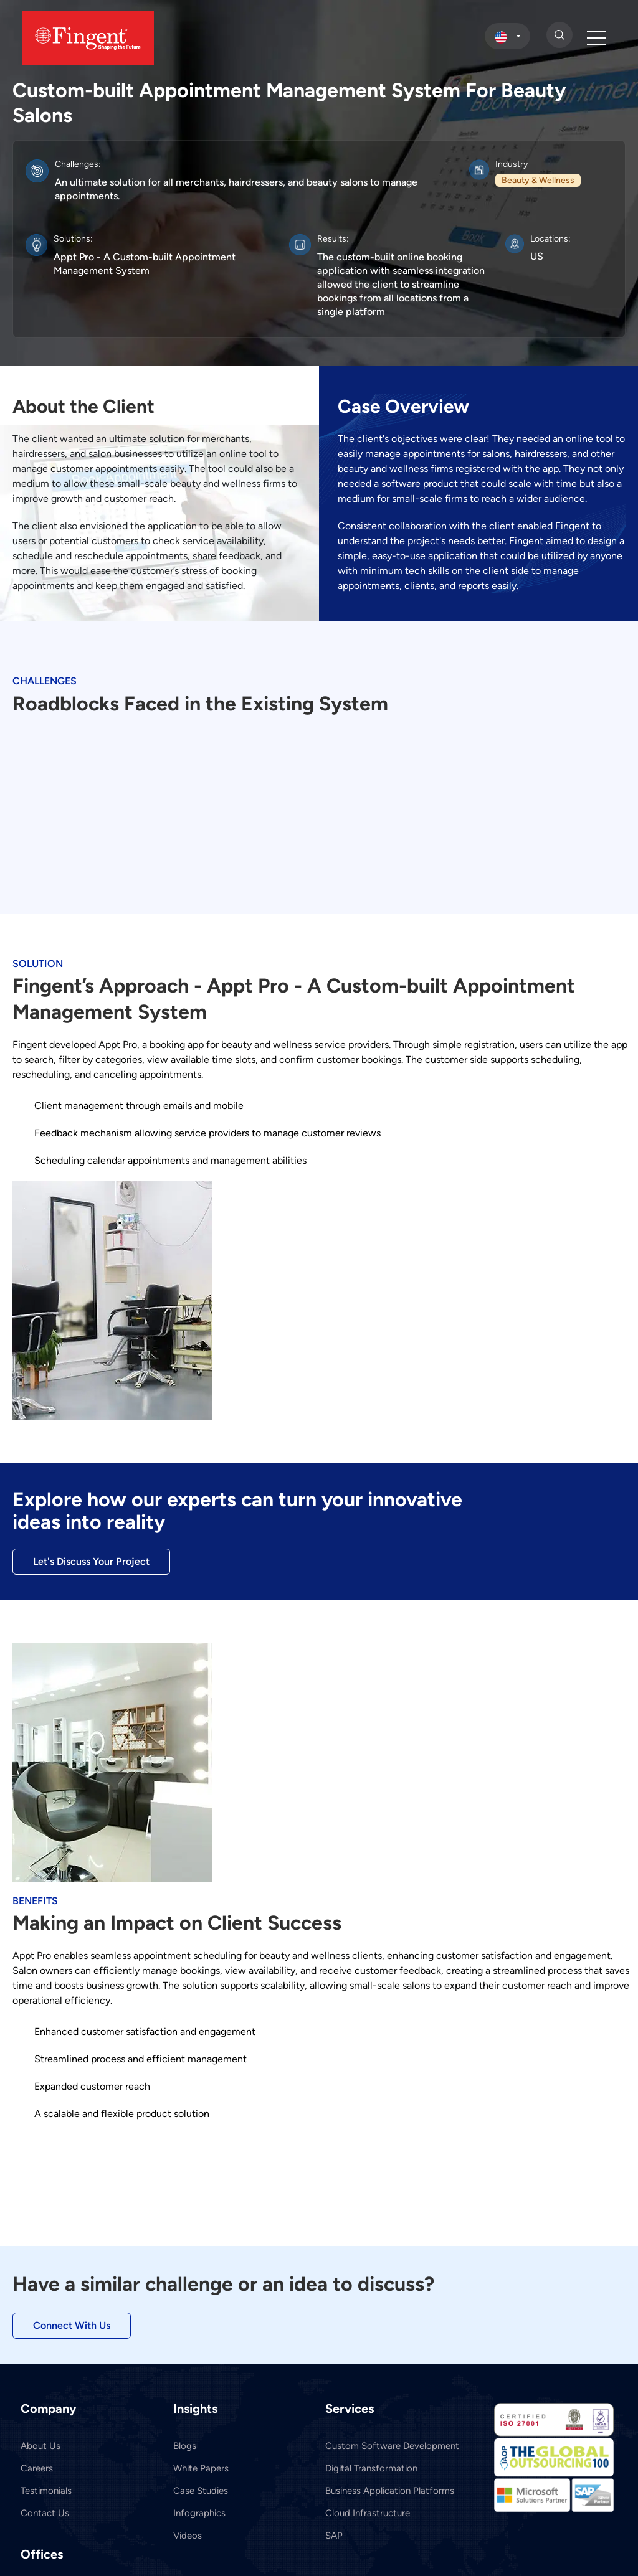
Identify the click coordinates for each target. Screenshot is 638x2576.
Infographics (199, 2513)
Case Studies (200, 2490)
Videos (187, 2535)
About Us (40, 2445)
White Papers (201, 2468)
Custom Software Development (392, 2445)
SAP (334, 2535)
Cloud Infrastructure (367, 2513)
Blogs (184, 2445)
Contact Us (45, 2513)
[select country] (507, 36)
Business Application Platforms (389, 2490)
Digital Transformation (371, 2468)
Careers (37, 2468)
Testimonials (46, 2490)
